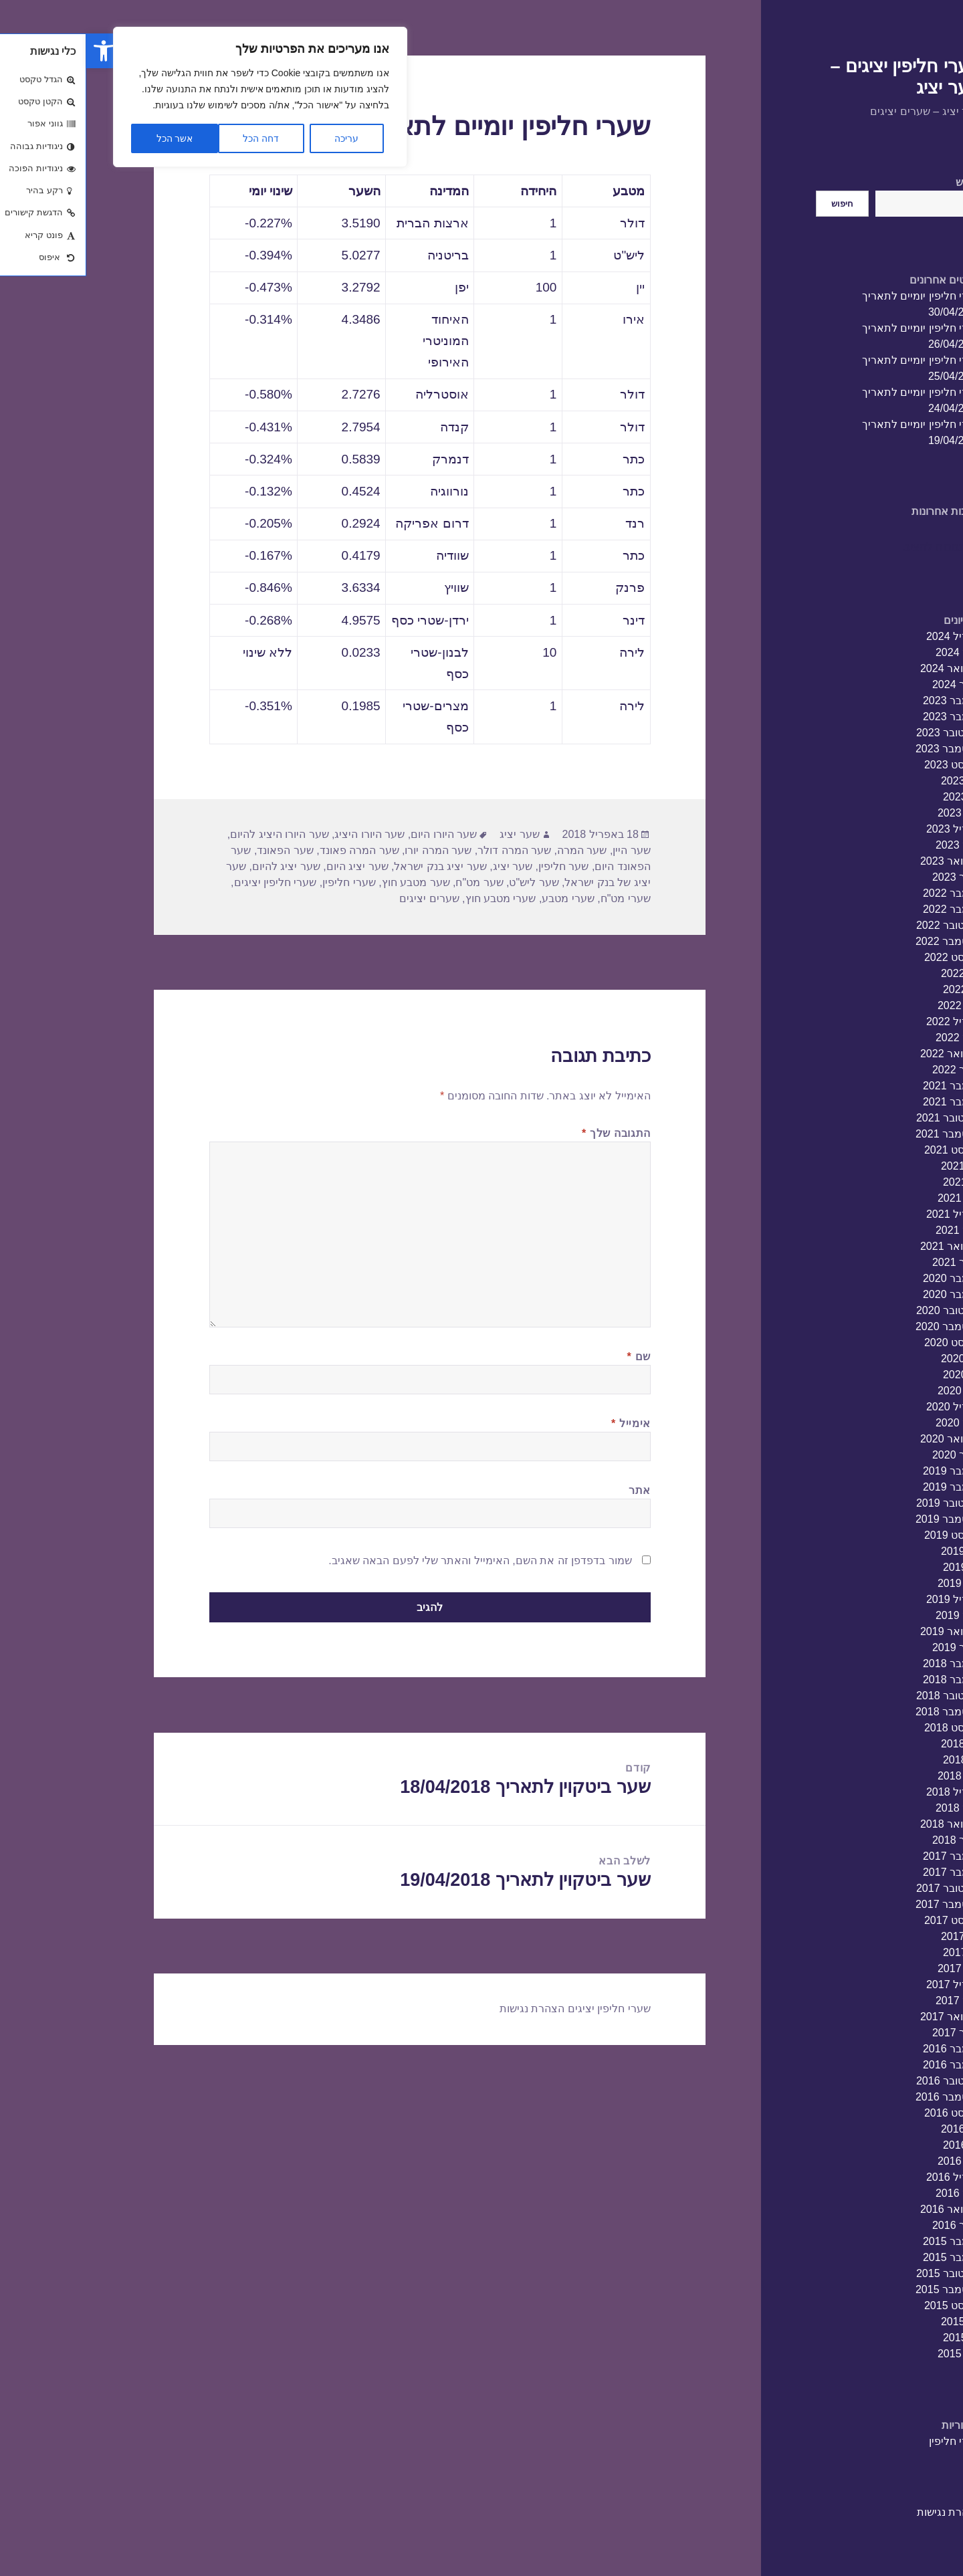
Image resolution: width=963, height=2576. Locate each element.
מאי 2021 (873, 1198)
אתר (553, 1490)
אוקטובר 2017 (862, 1888)
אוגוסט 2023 (866, 764)
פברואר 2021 (864, 1246)
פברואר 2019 (864, 1631)
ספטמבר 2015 (862, 2289)
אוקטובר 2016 (862, 2080)
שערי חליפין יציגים (189, 882)
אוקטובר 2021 (862, 1117)
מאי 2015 (873, 2353)
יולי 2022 (875, 973)
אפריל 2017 (867, 1984)
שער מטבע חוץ (330, 882)
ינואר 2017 (870, 2032)
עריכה (260, 138)
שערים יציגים (342, 898)
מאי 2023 (873, 813)
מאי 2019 (873, 1583)
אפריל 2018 (867, 1792)
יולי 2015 (875, 2321)
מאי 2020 (873, 1390)
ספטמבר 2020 (862, 1326)
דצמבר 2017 (866, 1856)
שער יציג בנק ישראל (354, 866)
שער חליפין (477, 866)
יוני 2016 (876, 2145)
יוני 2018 (876, 1759)
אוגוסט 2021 (866, 1150)
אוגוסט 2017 (866, 1920)
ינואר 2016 (870, 2225)
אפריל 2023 (867, 829)
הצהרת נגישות (863, 2512)
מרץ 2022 (872, 1037)
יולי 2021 (875, 1166)
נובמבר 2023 (866, 716)
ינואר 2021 (870, 1262)
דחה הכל (174, 138)
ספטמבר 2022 (862, 941)
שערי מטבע (481, 898)
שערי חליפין (869, 2441)
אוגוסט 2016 (866, 2113)
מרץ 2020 (872, 1422)
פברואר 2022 (864, 1053)
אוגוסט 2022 (866, 957)
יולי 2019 (875, 1551)
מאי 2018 (873, 1776)
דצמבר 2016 (866, 2048)
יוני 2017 (876, 1952)
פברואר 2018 (864, 1824)
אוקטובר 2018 (862, 1695)
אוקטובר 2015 (862, 2273)
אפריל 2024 (867, 636)
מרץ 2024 (872, 652)
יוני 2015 (876, 2337)
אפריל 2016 (867, 2177)
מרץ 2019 (872, 1615)
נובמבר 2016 (866, 2064)
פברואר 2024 (864, 668)
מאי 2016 (873, 2161)
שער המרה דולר (428, 850)
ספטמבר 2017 (862, 1904)
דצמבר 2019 (866, 1471)
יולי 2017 (875, 1936)
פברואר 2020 (864, 1438)
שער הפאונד (199, 850)
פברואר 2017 (864, 2016)
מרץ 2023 (872, 845)
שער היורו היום (357, 834)
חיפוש (882, 182)
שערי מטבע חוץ (414, 898)
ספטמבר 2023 (862, 748)
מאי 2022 (873, 1005)
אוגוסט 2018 (866, 1727)
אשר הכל (88, 138)
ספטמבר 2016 (862, 2097)
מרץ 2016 (872, 2193)
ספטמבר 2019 (862, 1519)
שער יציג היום (271, 866)
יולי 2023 (875, 780)
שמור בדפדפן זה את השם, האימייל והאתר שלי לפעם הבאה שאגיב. (393, 1560)
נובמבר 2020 (866, 1294)
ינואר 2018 (870, 1840)
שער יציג (433, 834)
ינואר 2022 (870, 1069)
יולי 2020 (875, 1358)
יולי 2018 (875, 1743)
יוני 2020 (876, 1374)
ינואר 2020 (870, 1455)
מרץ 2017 (872, 2000)
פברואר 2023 (864, 861)
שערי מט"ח (539, 898)
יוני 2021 (876, 1182)
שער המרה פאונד (273, 850)
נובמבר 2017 (866, 1872)
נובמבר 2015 (866, 2257)
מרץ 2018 (872, 1808)
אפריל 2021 (867, 1214)
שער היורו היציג (283, 834)
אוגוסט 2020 (866, 1342)
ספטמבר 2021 (862, 1134)
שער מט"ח (393, 882)
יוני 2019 (876, 1567)
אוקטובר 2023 (862, 732)
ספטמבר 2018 (862, 1711)
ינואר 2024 (870, 684)
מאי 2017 (873, 1968)
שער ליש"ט (447, 882)
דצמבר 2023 (866, 700)
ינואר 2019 (870, 1647)
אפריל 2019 (867, 1599)
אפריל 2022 (867, 1021)
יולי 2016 (875, 2129)
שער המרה (495, 850)
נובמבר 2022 (866, 909)
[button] (17, 50)
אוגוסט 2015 (866, 2305)
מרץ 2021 (872, 1230)
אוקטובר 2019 (862, 1503)
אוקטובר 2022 (862, 925)
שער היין (545, 850)
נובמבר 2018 (866, 1679)
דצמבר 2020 (866, 1278)
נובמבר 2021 (866, 1101)
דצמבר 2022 (866, 893)
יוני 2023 (876, 796)
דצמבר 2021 (866, 1085)
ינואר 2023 (870, 877)
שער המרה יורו (351, 850)
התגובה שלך (530, 1133)
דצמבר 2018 (866, 1663)
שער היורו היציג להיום (193, 834)
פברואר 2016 (864, 2209)
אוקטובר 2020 (862, 1310)
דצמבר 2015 (866, 2241)
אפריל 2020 (867, 1406)
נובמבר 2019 (866, 1487)
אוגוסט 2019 (866, 1535)
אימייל (544, 1423)
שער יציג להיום (200, 866)
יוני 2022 (876, 989)
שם (552, 1356)
